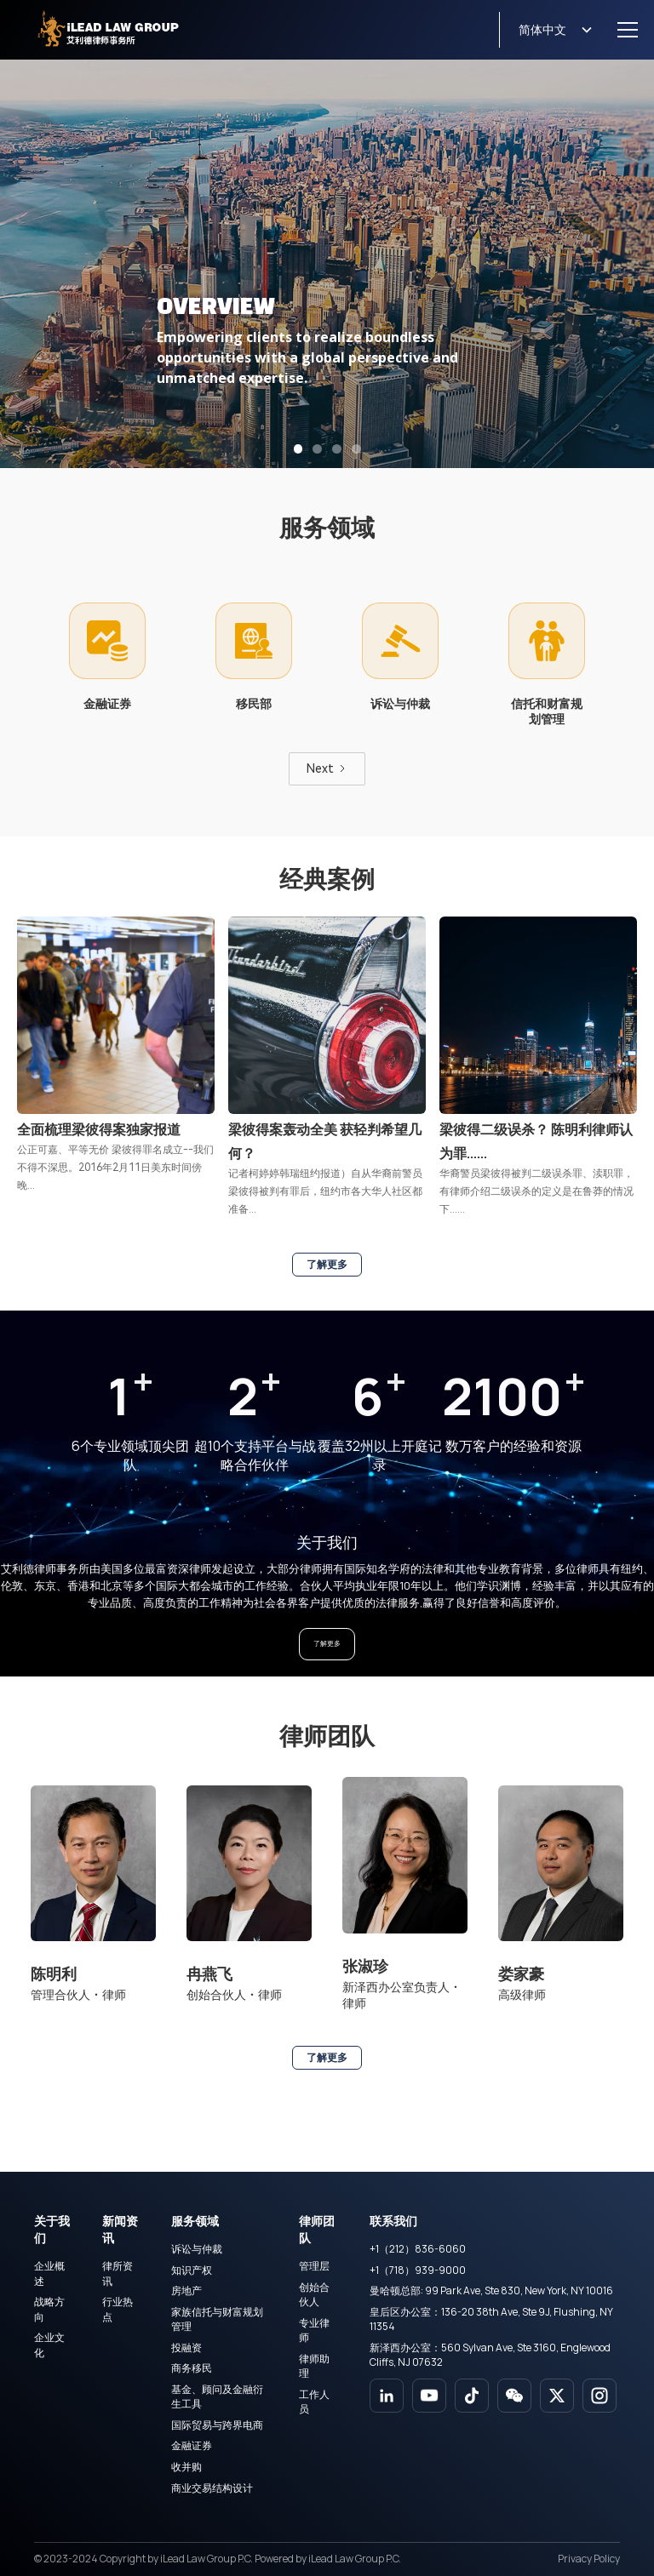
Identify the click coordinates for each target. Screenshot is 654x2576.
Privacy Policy (589, 2558)
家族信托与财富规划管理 (217, 2319)
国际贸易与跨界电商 (217, 2425)
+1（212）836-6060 (418, 2249)
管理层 (314, 2266)
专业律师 (314, 2330)
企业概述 (49, 2273)
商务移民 (191, 2368)
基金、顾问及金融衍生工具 (217, 2396)
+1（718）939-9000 (418, 2270)
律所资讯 (117, 2273)
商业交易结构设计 (212, 2488)
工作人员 (314, 2401)
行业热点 (117, 2308)
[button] (546, 30)
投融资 (186, 2347)
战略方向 (49, 2308)
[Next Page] (327, 768)
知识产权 (191, 2270)
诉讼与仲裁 (196, 2249)
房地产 (186, 2290)
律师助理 (314, 2365)
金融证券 (191, 2445)
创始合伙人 (314, 2294)
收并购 (186, 2466)
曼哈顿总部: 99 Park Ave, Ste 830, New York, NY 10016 (491, 2290)
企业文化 (49, 2344)
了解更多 (327, 1265)
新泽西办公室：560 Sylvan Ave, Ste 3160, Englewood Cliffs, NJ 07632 (490, 2354)
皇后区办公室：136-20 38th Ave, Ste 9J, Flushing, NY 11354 (491, 2319)
